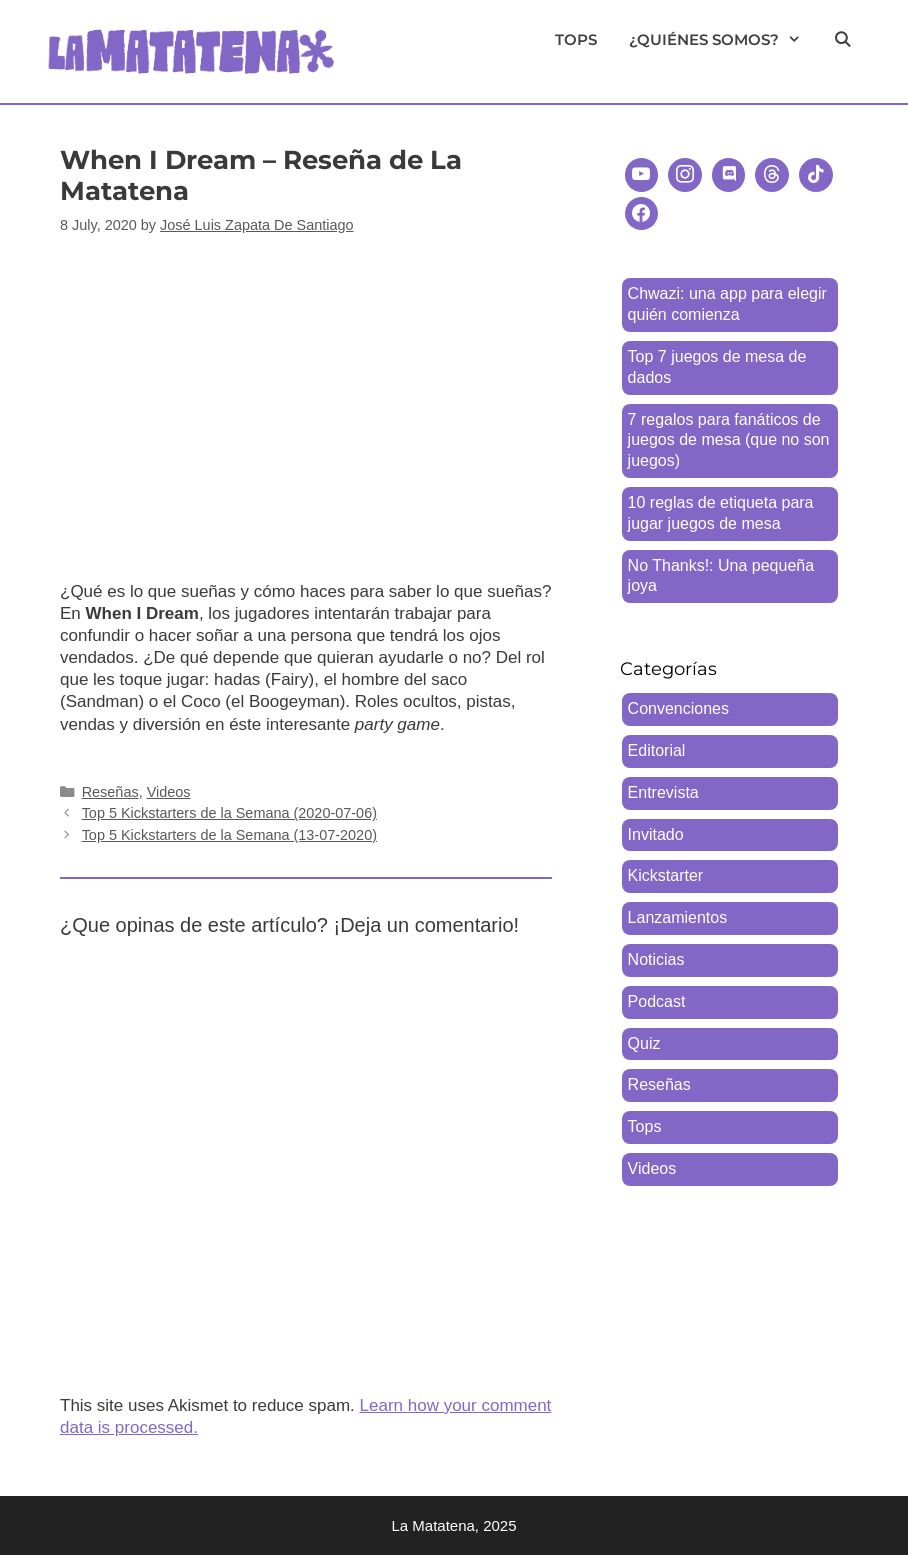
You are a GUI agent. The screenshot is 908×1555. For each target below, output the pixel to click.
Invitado (656, 834)
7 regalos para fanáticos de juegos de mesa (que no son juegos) (729, 440)
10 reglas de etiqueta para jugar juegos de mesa (721, 513)
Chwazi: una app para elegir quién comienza (727, 304)
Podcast (657, 1001)
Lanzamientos (678, 917)
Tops (576, 39)
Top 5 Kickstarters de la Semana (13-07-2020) (229, 835)
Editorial (657, 750)
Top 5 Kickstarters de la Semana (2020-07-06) (229, 813)
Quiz (644, 1043)
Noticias (656, 959)
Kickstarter (666, 875)
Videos (389, 39)
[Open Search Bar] (842, 40)
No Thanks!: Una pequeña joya (721, 576)
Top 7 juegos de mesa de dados (717, 367)
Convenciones (678, 708)
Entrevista (663, 792)
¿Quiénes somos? (723, 40)
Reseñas (487, 39)
